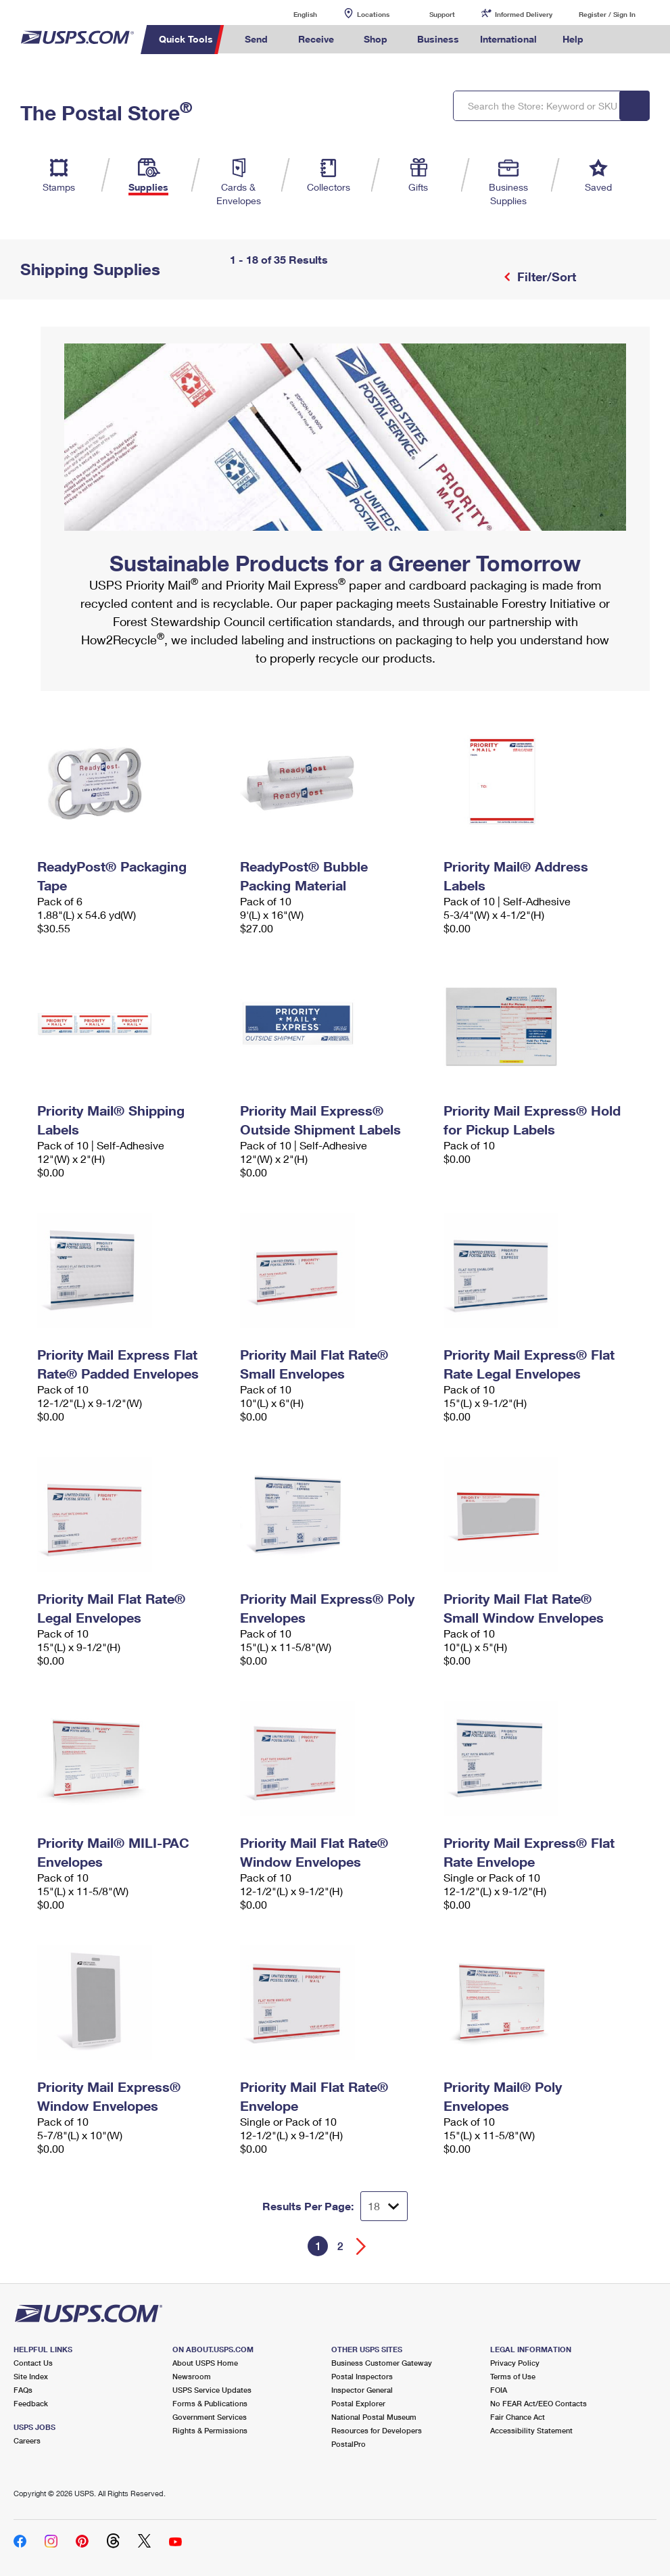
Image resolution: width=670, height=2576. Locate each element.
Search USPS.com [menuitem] (617, 39)
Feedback (31, 2403)
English (291, 14)
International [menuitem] (508, 39)
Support (442, 14)
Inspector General (362, 2389)
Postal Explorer (358, 2403)
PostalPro (348, 2443)
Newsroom (191, 2376)
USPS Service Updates (212, 2389)
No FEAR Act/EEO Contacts (538, 2403)
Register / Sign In (607, 14)
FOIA (498, 2389)
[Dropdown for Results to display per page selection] (384, 2206)
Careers (27, 2440)
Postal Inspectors (362, 2376)
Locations (373, 14)
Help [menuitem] (573, 39)
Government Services (209, 2416)
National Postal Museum (373, 2416)
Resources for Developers (376, 2430)
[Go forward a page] (361, 2246)
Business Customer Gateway (381, 2362)
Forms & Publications (209, 2403)
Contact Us (33, 2362)
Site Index (31, 2376)
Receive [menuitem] (316, 39)
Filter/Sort (545, 276)
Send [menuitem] (256, 39)
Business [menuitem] (438, 39)
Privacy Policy (515, 2362)
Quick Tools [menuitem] (186, 39)
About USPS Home (205, 2362)
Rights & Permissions (209, 2430)
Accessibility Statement (531, 2430)
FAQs (23, 2389)
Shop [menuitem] (375, 39)
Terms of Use (512, 2376)
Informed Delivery (523, 14)
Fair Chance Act (517, 2416)
